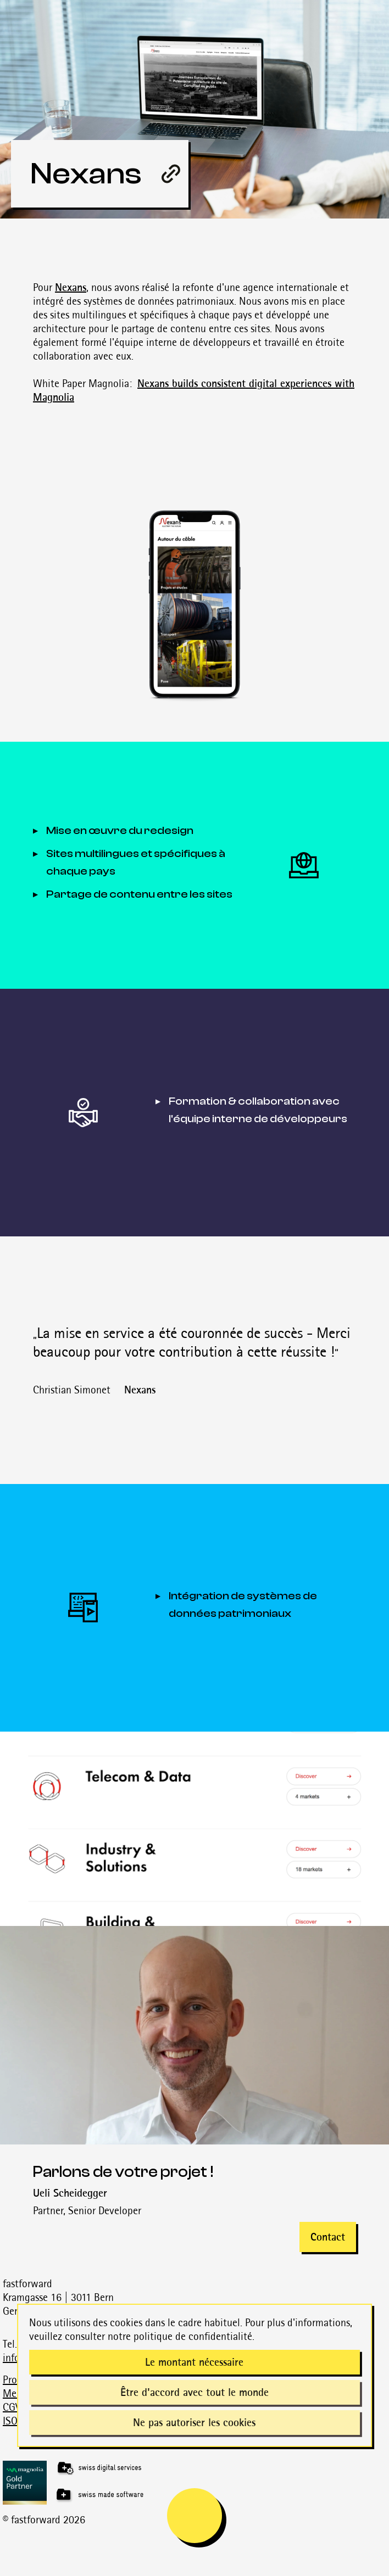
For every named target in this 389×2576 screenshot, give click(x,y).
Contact (327, 2236)
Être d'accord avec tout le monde (194, 2392)
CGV (12, 2406)
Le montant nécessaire (194, 2361)
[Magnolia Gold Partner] (196, 2483)
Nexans (70, 287)
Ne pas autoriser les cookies (194, 2422)
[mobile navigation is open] (194, 2515)
